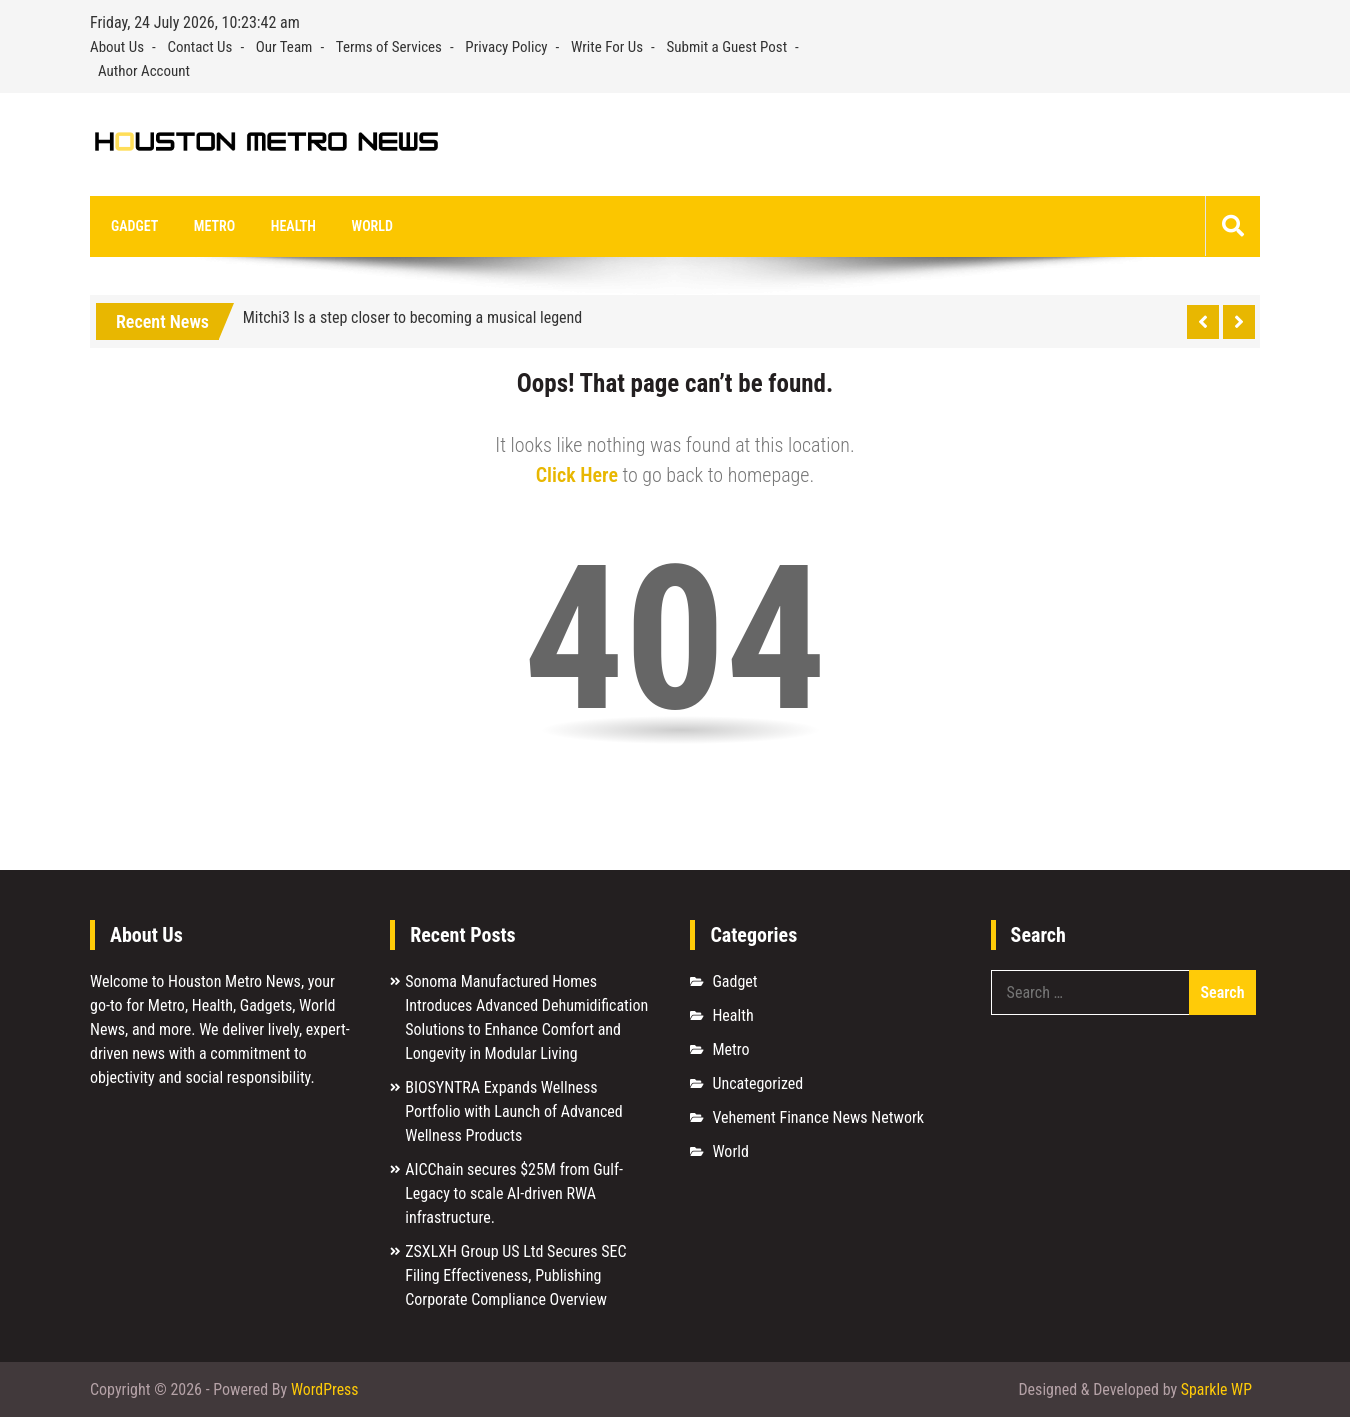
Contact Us (199, 47)
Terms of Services (389, 47)
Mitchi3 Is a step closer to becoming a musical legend (413, 318)
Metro (211, 226)
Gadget (133, 226)
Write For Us (607, 47)
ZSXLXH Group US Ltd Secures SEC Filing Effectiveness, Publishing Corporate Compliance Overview (515, 1276)
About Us (117, 47)
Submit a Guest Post (727, 47)
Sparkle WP (1216, 1389)
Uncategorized (757, 1084)
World (365, 226)
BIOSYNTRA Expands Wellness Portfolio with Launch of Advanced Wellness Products (514, 1112)
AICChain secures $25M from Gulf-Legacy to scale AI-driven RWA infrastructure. (514, 1194)
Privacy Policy (506, 47)
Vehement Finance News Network (818, 1118)
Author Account (144, 71)
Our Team (284, 47)
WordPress (325, 1389)
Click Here (577, 476)
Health (288, 226)
